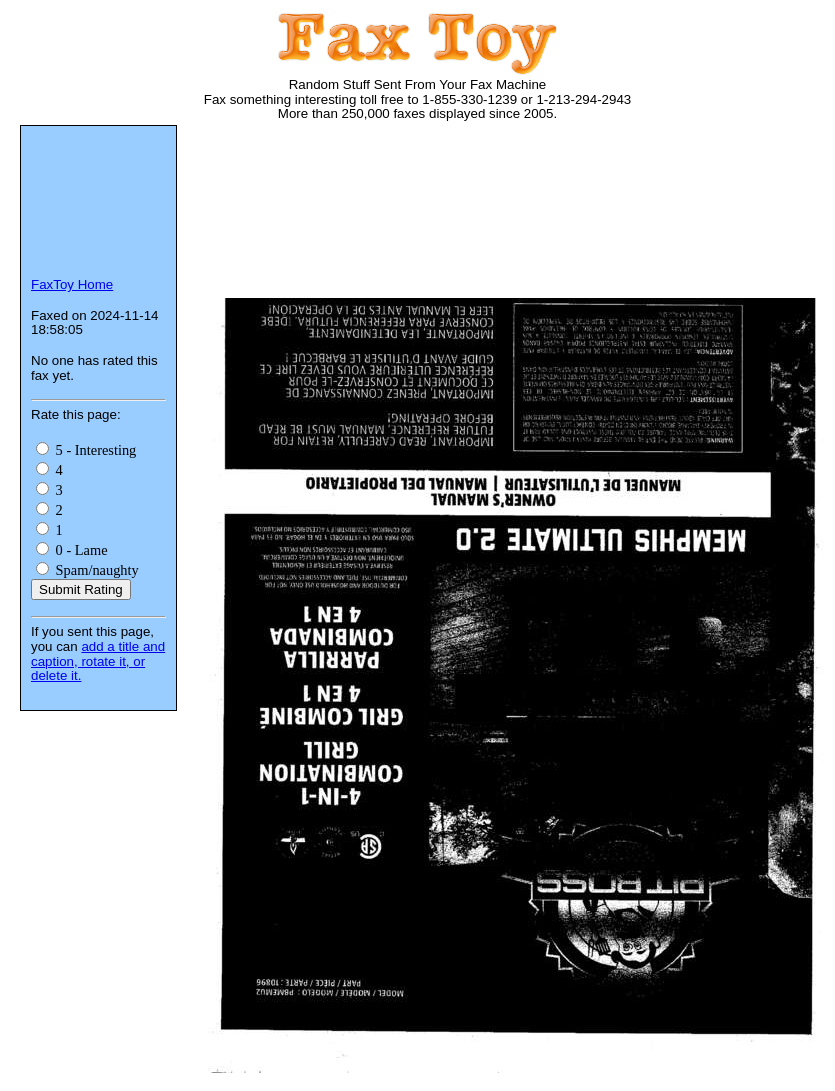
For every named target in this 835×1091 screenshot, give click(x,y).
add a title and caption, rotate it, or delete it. (98, 661)
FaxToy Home (72, 284)
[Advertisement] (287, 217)
